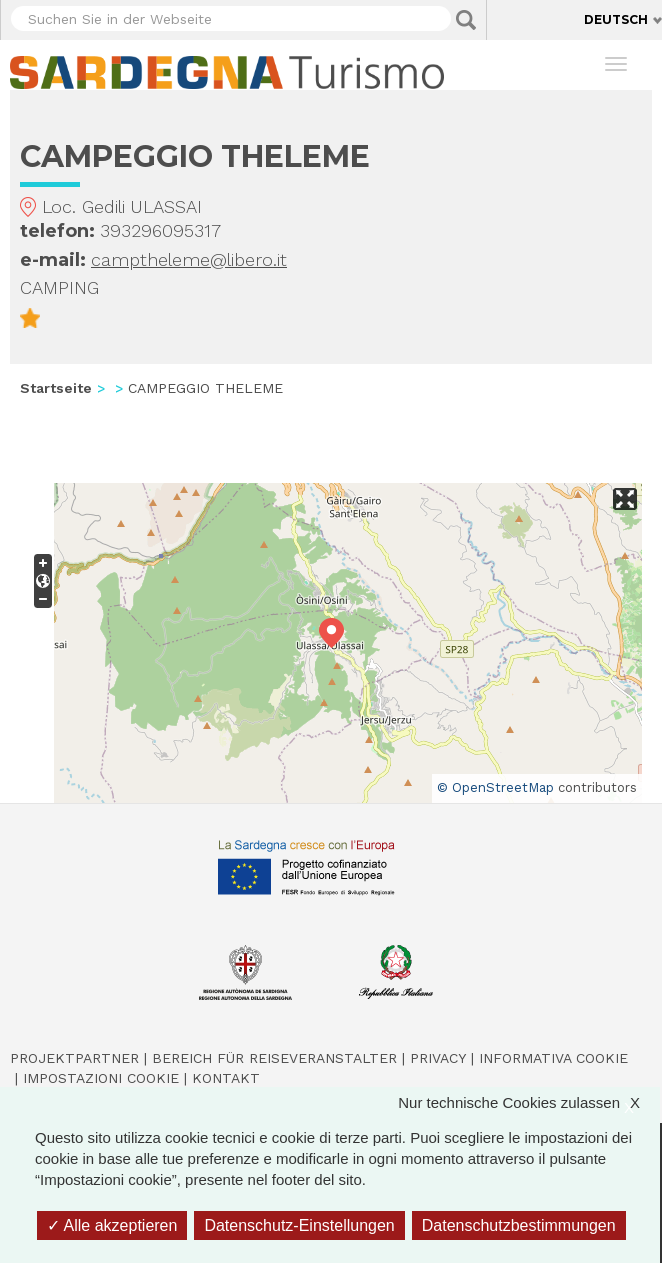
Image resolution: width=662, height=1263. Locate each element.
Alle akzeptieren (112, 1225)
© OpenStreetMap (495, 787)
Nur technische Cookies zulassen (529, 1102)
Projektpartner (74, 1058)
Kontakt (226, 1078)
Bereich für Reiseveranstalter (274, 1058)
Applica (466, 20)
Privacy (438, 1058)
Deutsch (616, 19)
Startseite (56, 388)
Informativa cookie (553, 1058)
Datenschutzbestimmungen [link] (519, 1225)
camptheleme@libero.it (189, 259)
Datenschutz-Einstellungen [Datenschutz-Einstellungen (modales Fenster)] (299, 1225)
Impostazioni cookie (101, 1078)
